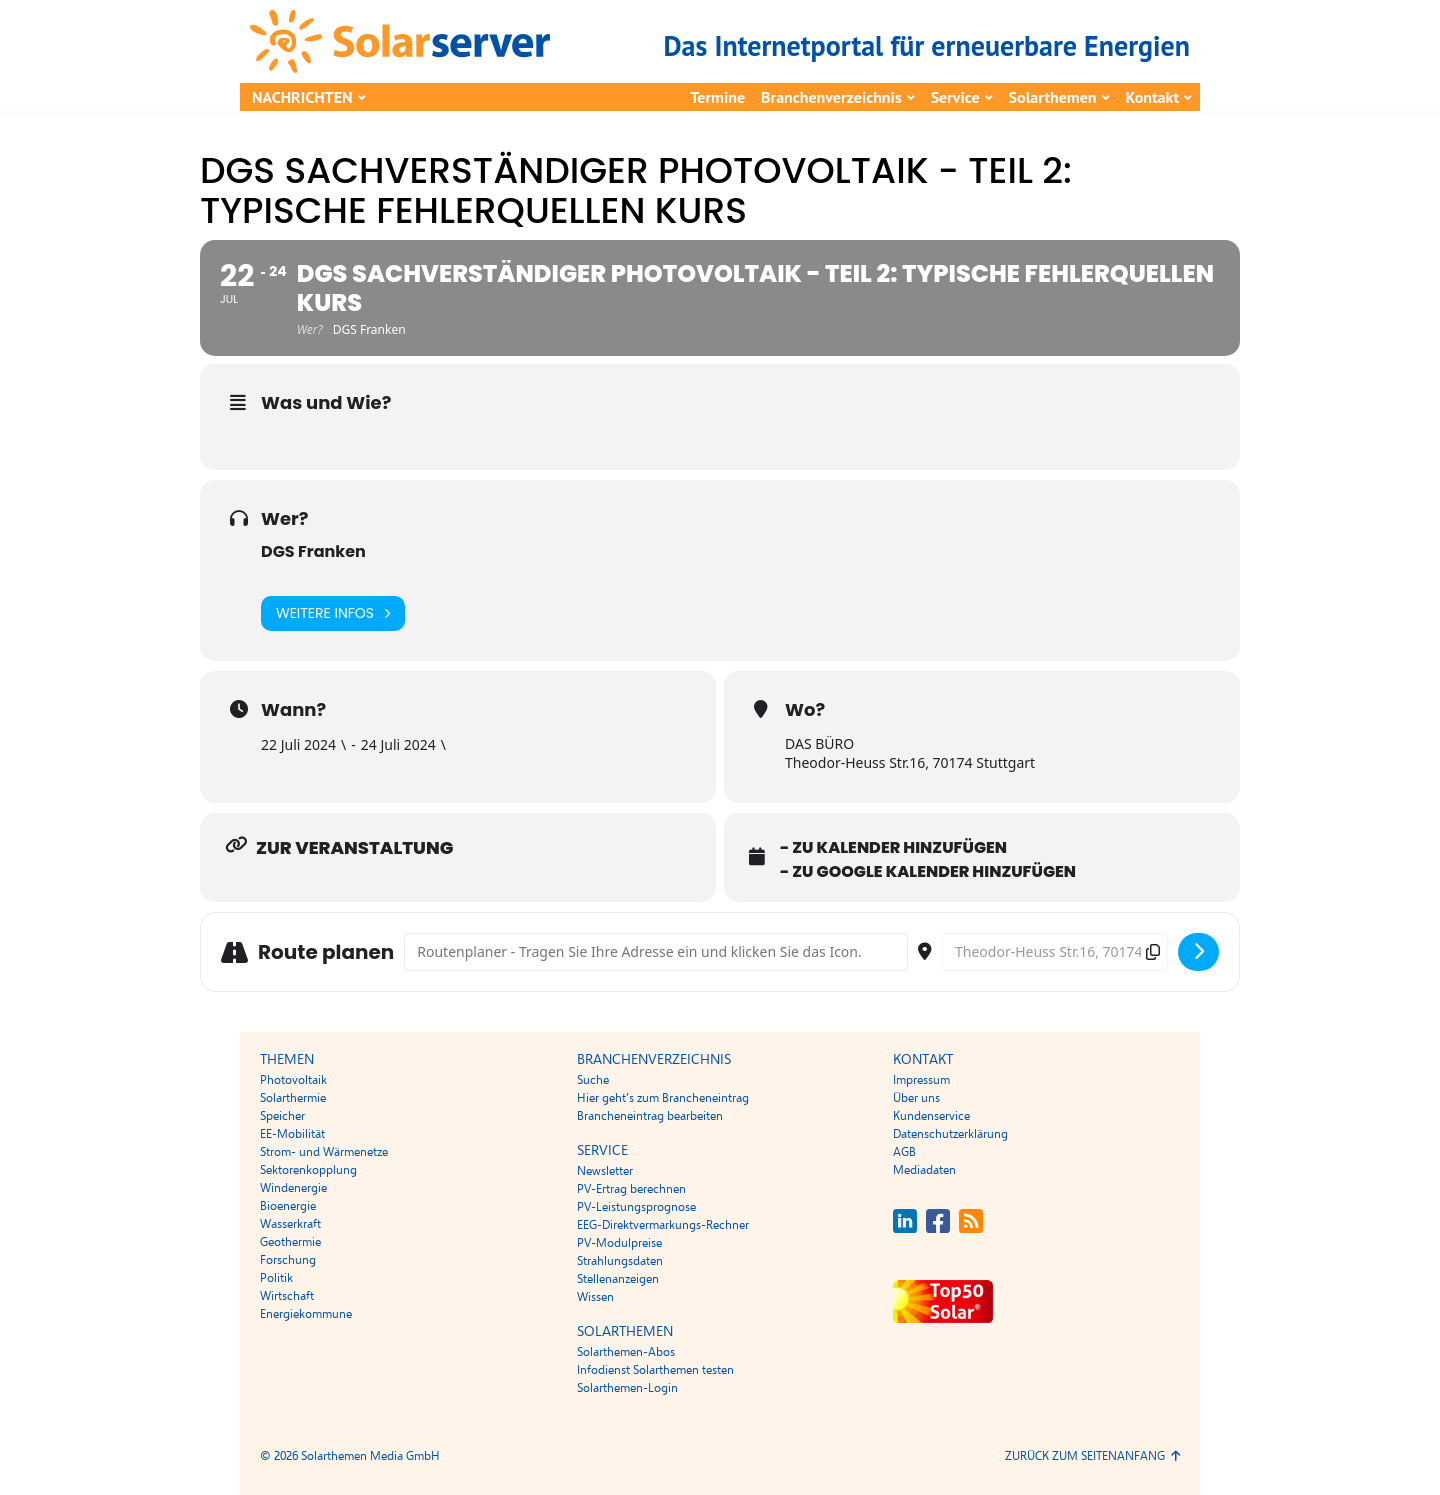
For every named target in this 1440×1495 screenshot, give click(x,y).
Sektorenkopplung (308, 1170)
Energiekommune (306, 1314)
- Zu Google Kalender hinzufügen (928, 872)
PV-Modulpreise (619, 1243)
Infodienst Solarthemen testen (655, 1370)
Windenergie (293, 1188)
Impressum (921, 1080)
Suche (593, 1080)
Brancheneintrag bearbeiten (650, 1116)
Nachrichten (302, 97)
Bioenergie (288, 1206)
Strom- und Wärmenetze (324, 1152)
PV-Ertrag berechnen (631, 1189)
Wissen (595, 1297)
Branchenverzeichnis (831, 97)
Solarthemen (1053, 97)
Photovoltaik (293, 1080)
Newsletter (605, 1171)
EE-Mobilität (292, 1134)
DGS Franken (313, 551)
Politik (276, 1278)
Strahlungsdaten (620, 1261)
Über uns (916, 1098)
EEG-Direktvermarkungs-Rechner (663, 1225)
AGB (904, 1152)
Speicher (282, 1116)
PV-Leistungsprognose (636, 1207)
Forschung (288, 1260)
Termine (717, 97)
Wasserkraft (290, 1224)
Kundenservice (931, 1116)
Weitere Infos (333, 613)
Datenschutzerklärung (950, 1134)
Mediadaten (924, 1170)
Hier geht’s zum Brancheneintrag (663, 1098)
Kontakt (1152, 97)
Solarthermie (293, 1098)
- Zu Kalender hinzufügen (893, 848)
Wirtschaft (287, 1296)
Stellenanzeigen (618, 1279)
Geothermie (290, 1242)
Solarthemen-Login (627, 1388)
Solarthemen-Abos (626, 1352)
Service (955, 97)
